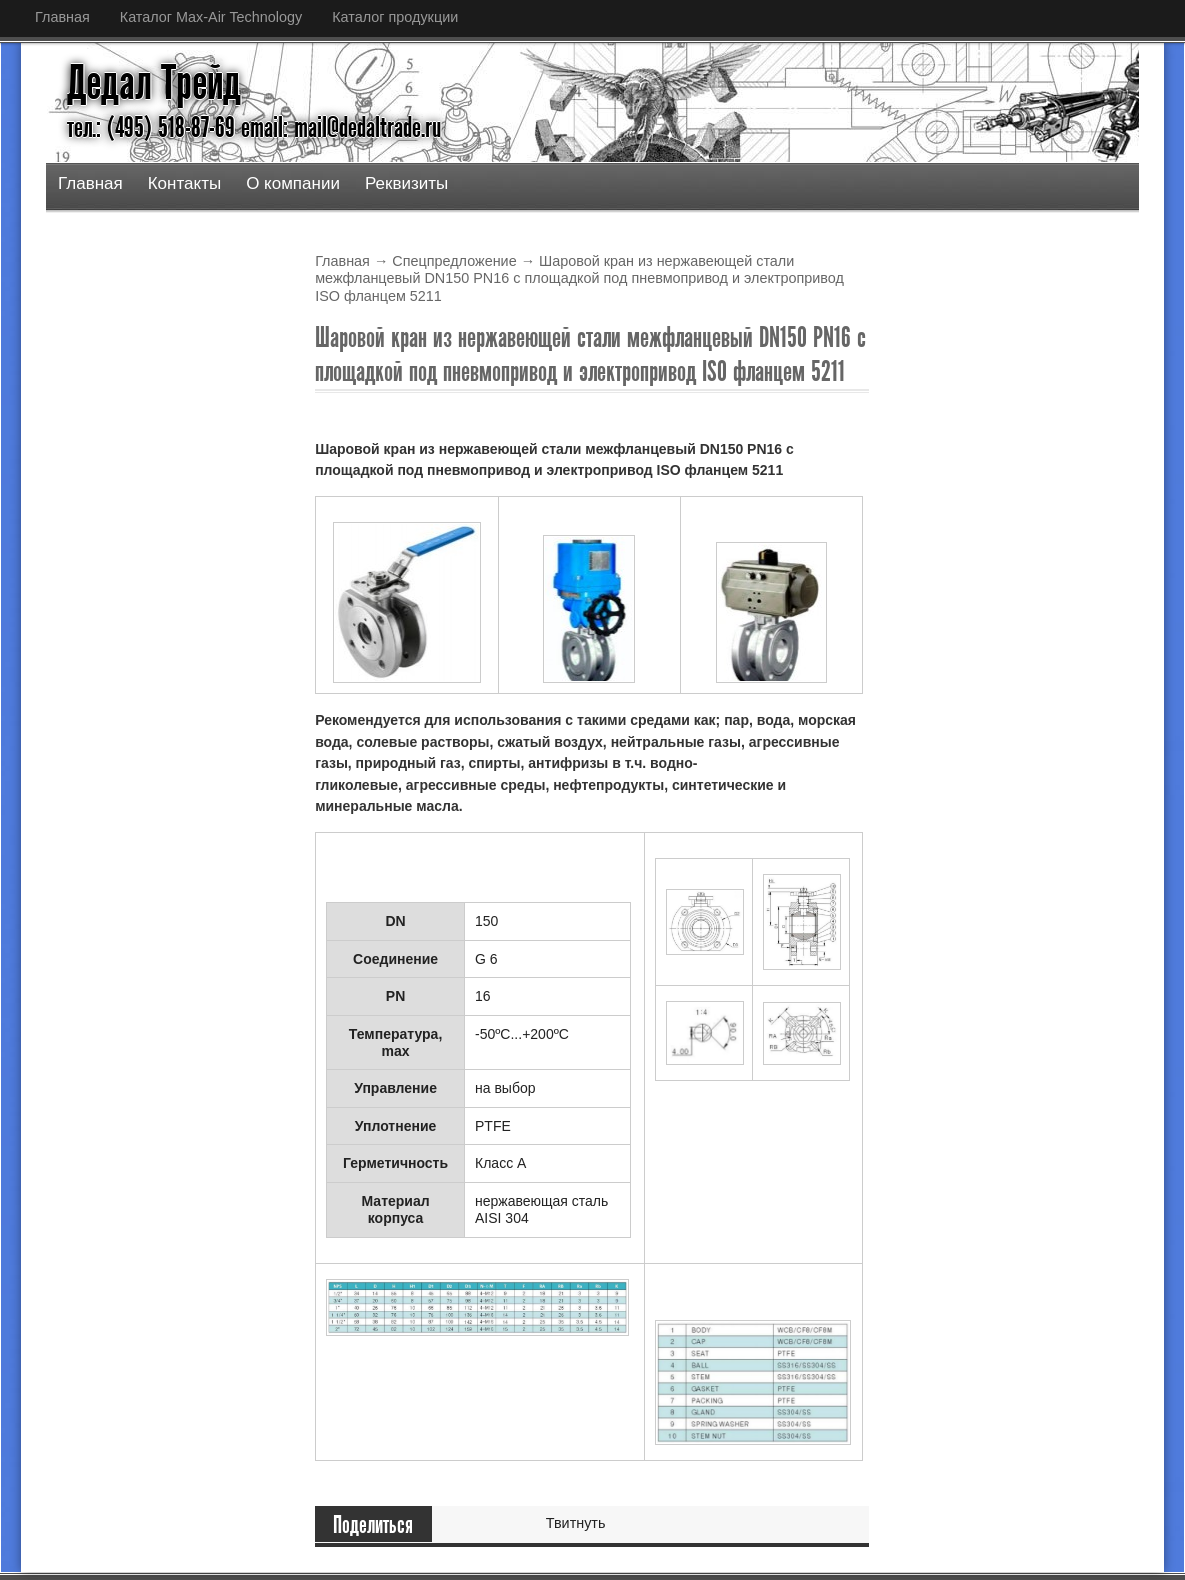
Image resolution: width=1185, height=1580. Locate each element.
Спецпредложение (454, 261)
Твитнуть (576, 1523)
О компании (293, 183)
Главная (62, 17)
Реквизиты (406, 183)
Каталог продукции (395, 17)
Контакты (184, 183)
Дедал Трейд (154, 83)
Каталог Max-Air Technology (211, 17)
